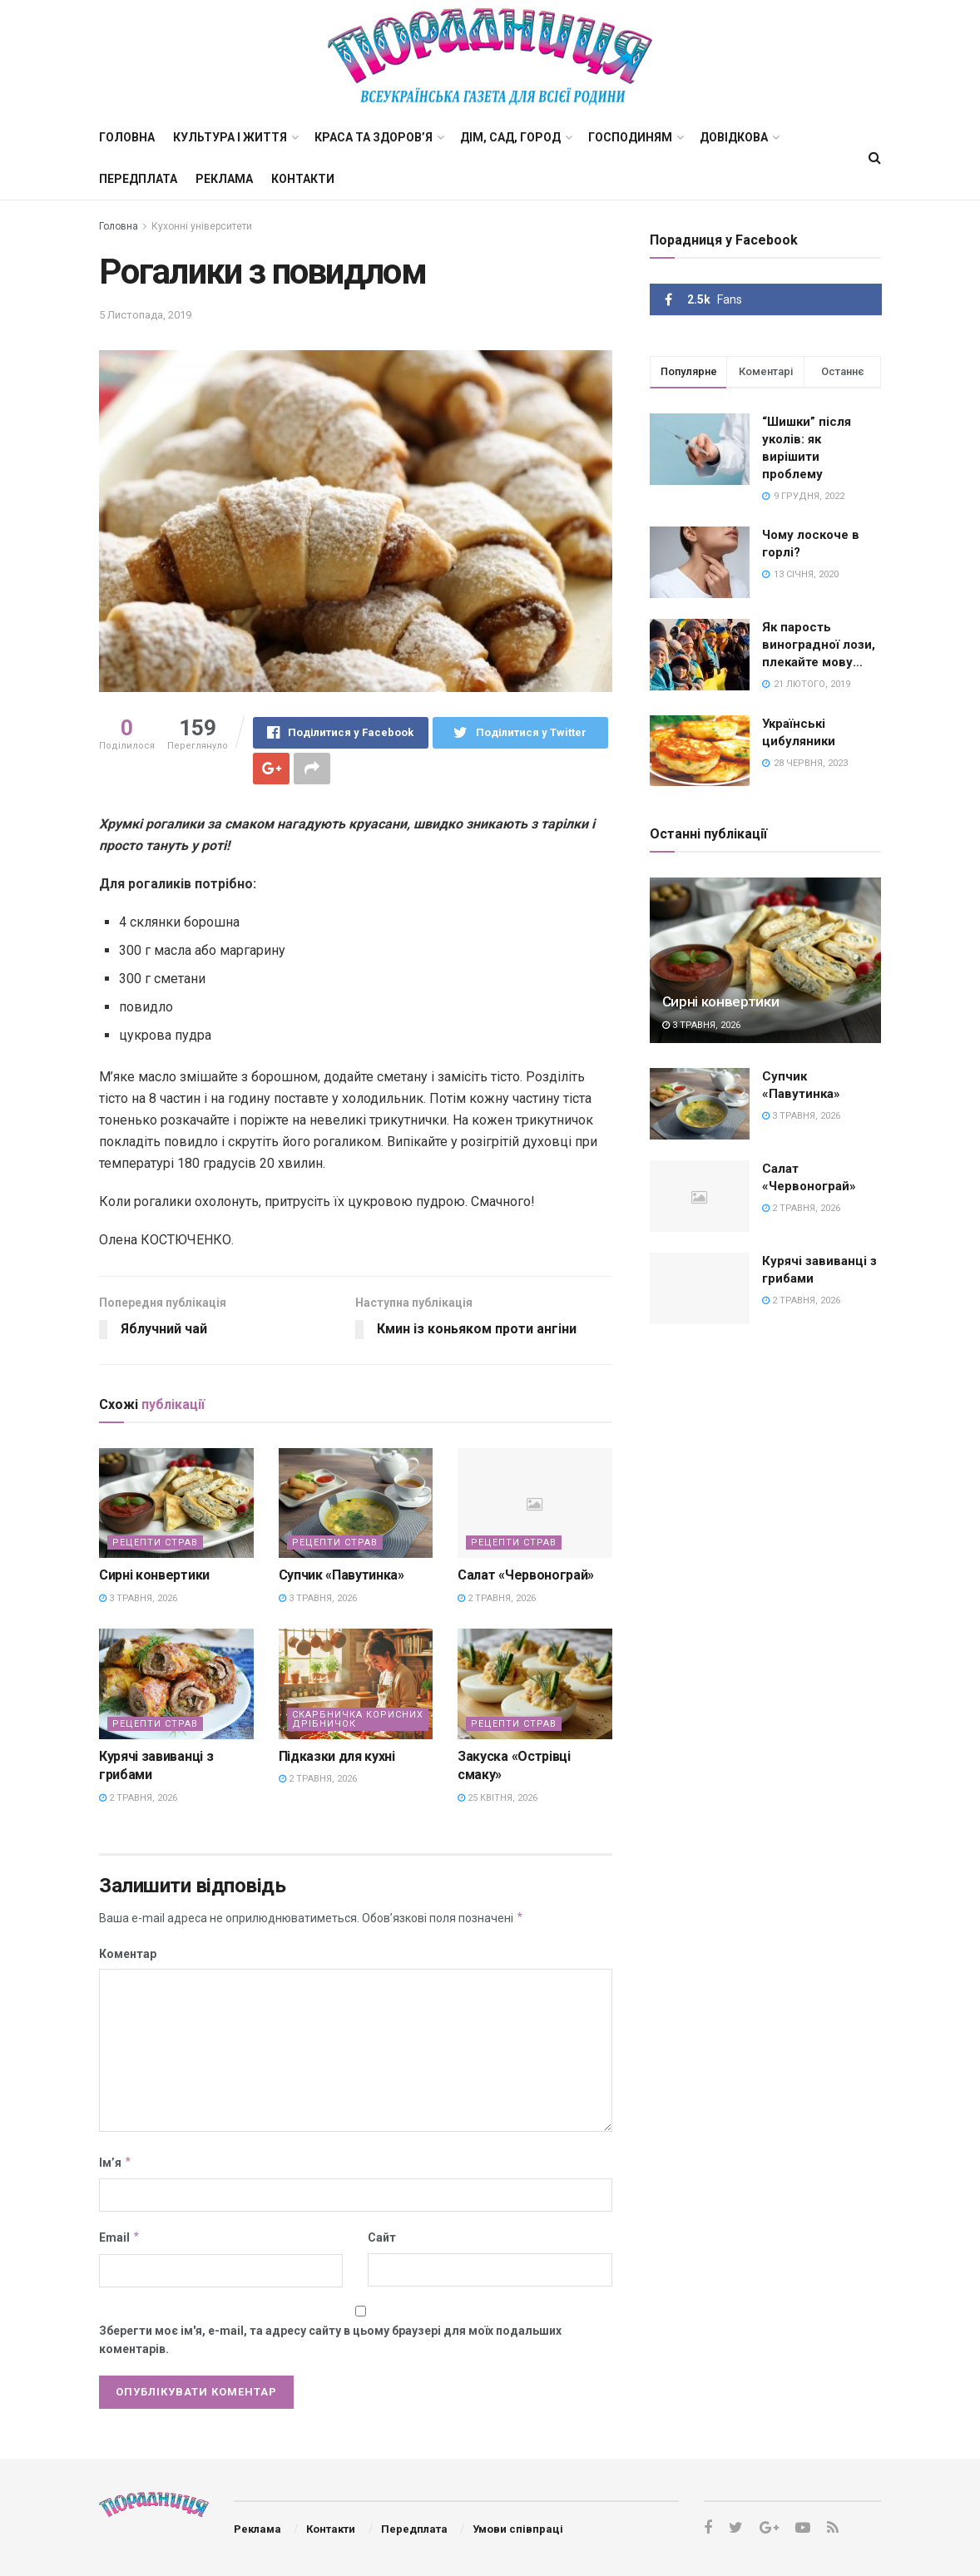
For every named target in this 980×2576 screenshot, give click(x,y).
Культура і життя (230, 137)
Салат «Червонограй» (526, 1575)
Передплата (138, 178)
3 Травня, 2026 (138, 1598)
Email (120, 2237)
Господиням (630, 137)
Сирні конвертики (154, 1575)
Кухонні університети (201, 226)
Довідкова (734, 137)
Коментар (127, 1953)
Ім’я (115, 2162)
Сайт (382, 2237)
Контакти (302, 178)
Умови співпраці (518, 2529)
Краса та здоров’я (373, 137)
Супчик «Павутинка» (341, 1575)
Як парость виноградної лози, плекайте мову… (818, 645)
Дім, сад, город (510, 137)
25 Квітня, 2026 (497, 1797)
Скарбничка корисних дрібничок (357, 1719)
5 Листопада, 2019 (145, 315)
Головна (127, 137)
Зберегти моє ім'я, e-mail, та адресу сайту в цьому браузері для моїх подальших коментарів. (330, 2340)
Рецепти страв (155, 1542)
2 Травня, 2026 (497, 1598)
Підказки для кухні (337, 1756)
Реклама (224, 178)
